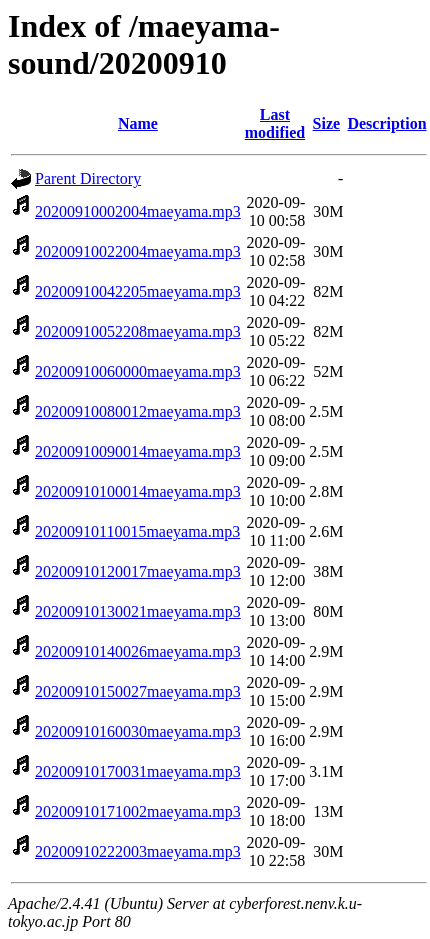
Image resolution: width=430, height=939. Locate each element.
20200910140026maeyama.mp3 (138, 651)
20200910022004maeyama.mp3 (138, 251)
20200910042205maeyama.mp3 (138, 291)
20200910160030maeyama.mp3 (138, 731)
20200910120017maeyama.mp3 (138, 571)
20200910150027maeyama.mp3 (138, 691)
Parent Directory (88, 178)
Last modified (275, 123)
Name (138, 123)
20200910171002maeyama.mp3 (138, 811)
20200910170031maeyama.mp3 (138, 771)
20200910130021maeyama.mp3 (138, 611)
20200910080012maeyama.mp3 (138, 411)
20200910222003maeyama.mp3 (138, 851)
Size (327, 123)
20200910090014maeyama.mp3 (138, 451)
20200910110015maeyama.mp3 (137, 531)
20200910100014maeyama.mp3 (138, 491)
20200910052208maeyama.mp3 (138, 331)
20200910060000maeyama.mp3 (138, 371)
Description (386, 123)
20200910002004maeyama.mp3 (138, 211)
